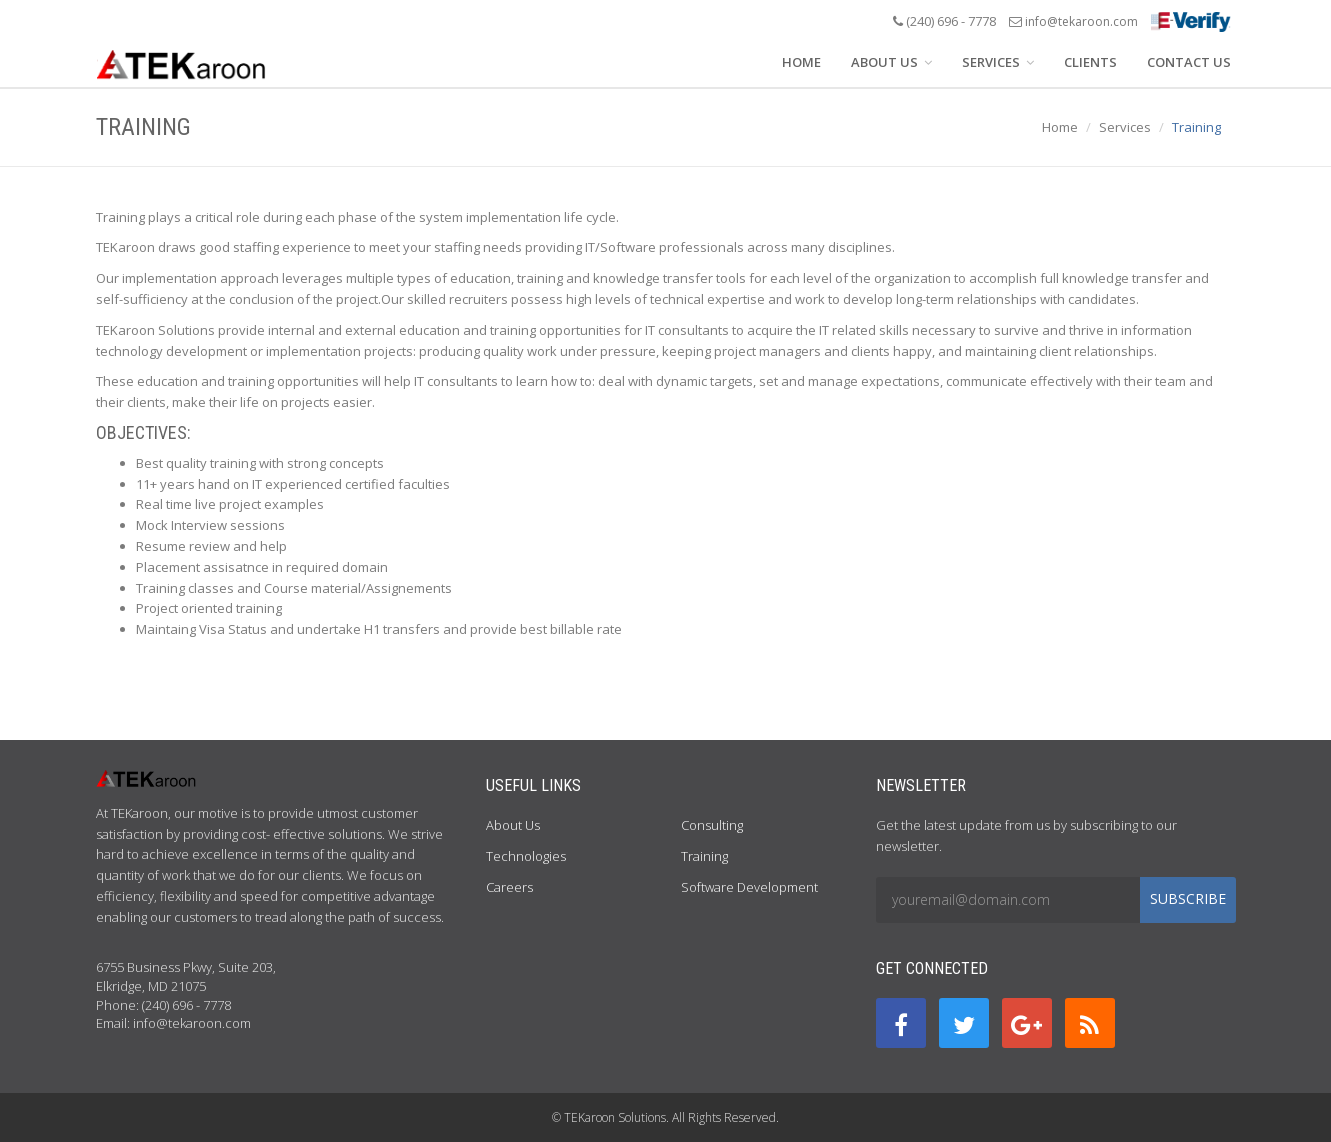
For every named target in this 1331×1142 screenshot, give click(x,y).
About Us (513, 825)
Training (704, 856)
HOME (801, 62)
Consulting (712, 825)
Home (1060, 127)
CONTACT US (1189, 62)
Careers (509, 887)
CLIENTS (1090, 62)
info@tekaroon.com (1081, 21)
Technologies (526, 856)
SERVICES (998, 62)
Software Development (749, 887)
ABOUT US (891, 62)
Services (1125, 127)
